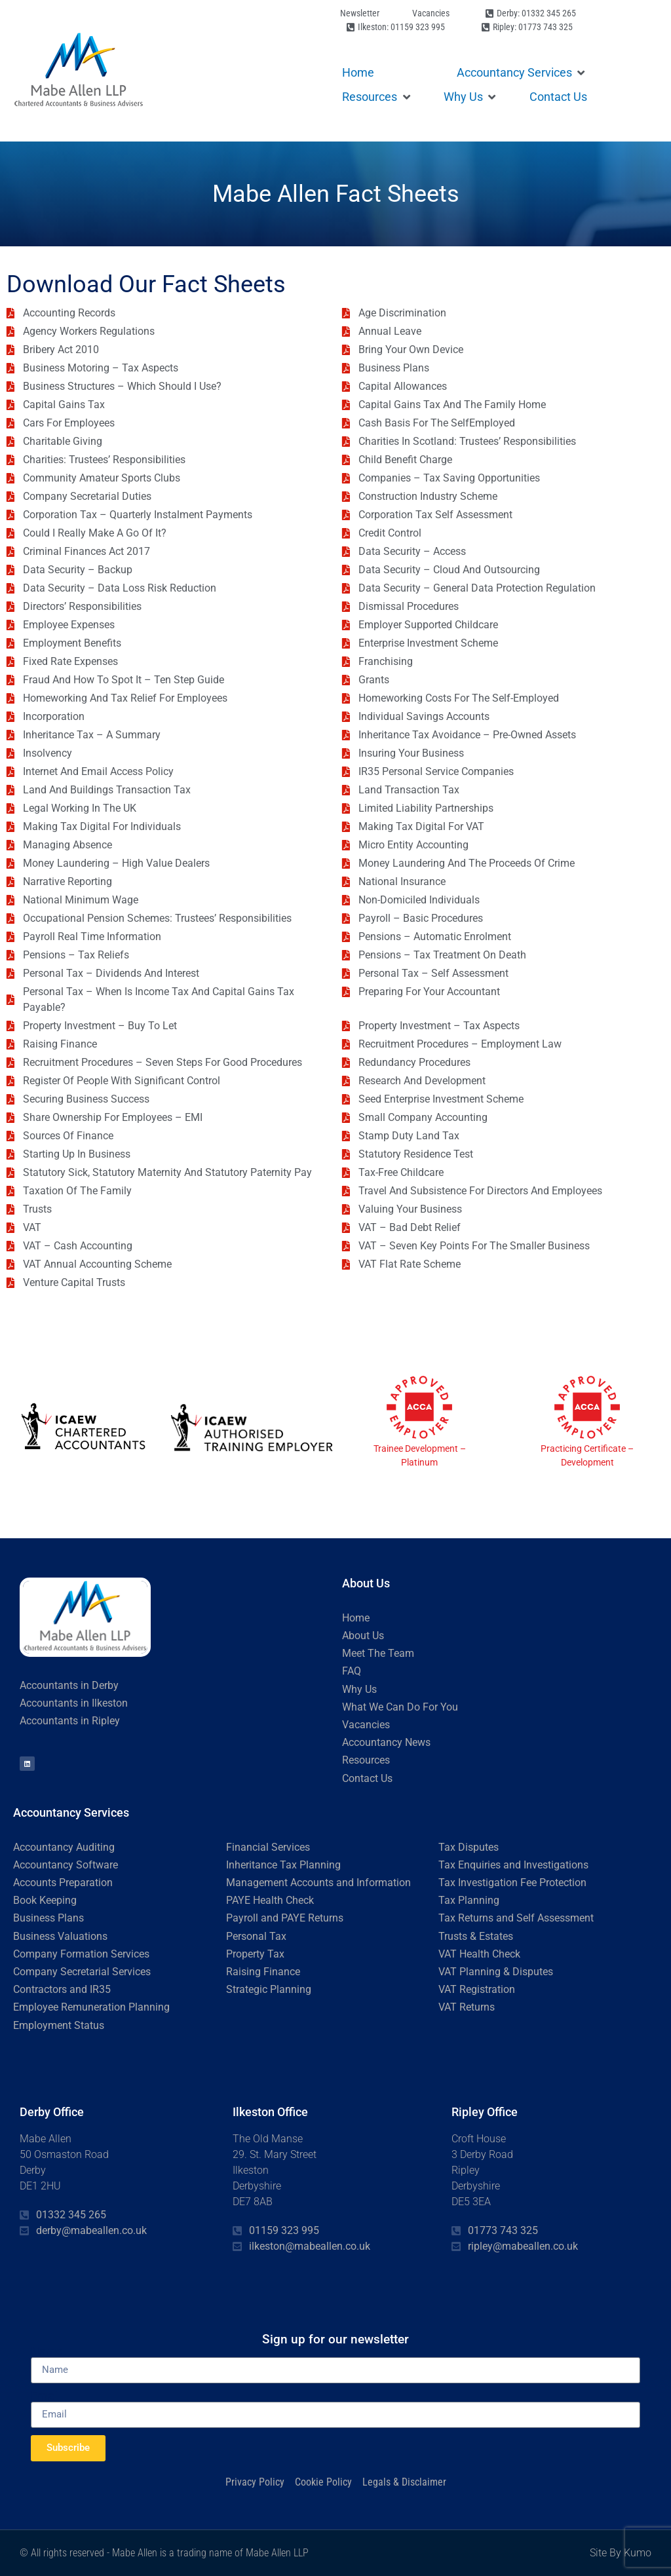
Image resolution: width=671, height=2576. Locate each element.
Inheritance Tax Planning (283, 1865)
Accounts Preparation (63, 1882)
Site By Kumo (620, 2553)
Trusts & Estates (475, 1936)
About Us (363, 1635)
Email (45, 2396)
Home (356, 1618)
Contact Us (367, 1778)
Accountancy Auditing (64, 1847)
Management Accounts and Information (318, 1882)
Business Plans (48, 1918)
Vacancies (366, 1724)
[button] (522, 72)
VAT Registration (476, 1989)
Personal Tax (256, 1936)
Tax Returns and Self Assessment (516, 1918)
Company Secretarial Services (82, 1971)
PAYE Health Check (270, 1900)
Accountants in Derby (69, 1685)
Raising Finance (263, 1971)
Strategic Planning (268, 1989)
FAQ (351, 1671)
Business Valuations (60, 1936)
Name (47, 2351)
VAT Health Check (479, 1954)
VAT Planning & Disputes (495, 1971)
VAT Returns (466, 2007)
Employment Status (58, 2025)
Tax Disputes (468, 1847)
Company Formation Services (81, 1954)
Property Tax (255, 1954)
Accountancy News (386, 1742)
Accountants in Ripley (70, 1720)
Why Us (359, 1689)
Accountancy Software (65, 1865)
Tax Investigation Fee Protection (512, 1882)
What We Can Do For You (400, 1707)
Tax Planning (468, 1900)
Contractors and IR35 (62, 1989)
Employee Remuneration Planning (91, 2007)
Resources (366, 1760)
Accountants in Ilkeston (74, 1703)
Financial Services (268, 1847)
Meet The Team (378, 1653)
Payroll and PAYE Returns (284, 1918)
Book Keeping (45, 1900)
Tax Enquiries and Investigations (513, 1865)
